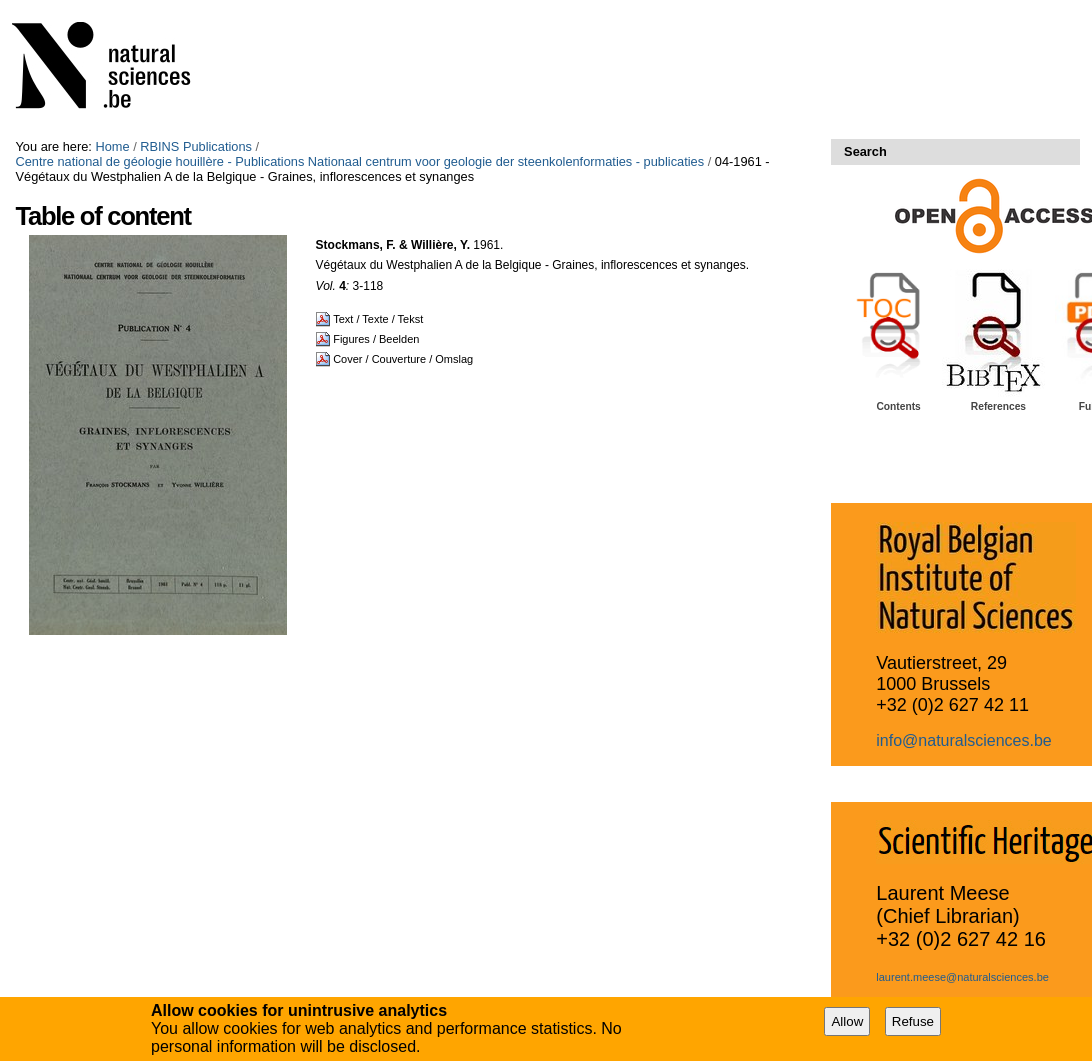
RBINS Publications (196, 146)
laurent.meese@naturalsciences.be (962, 977)
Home (112, 146)
